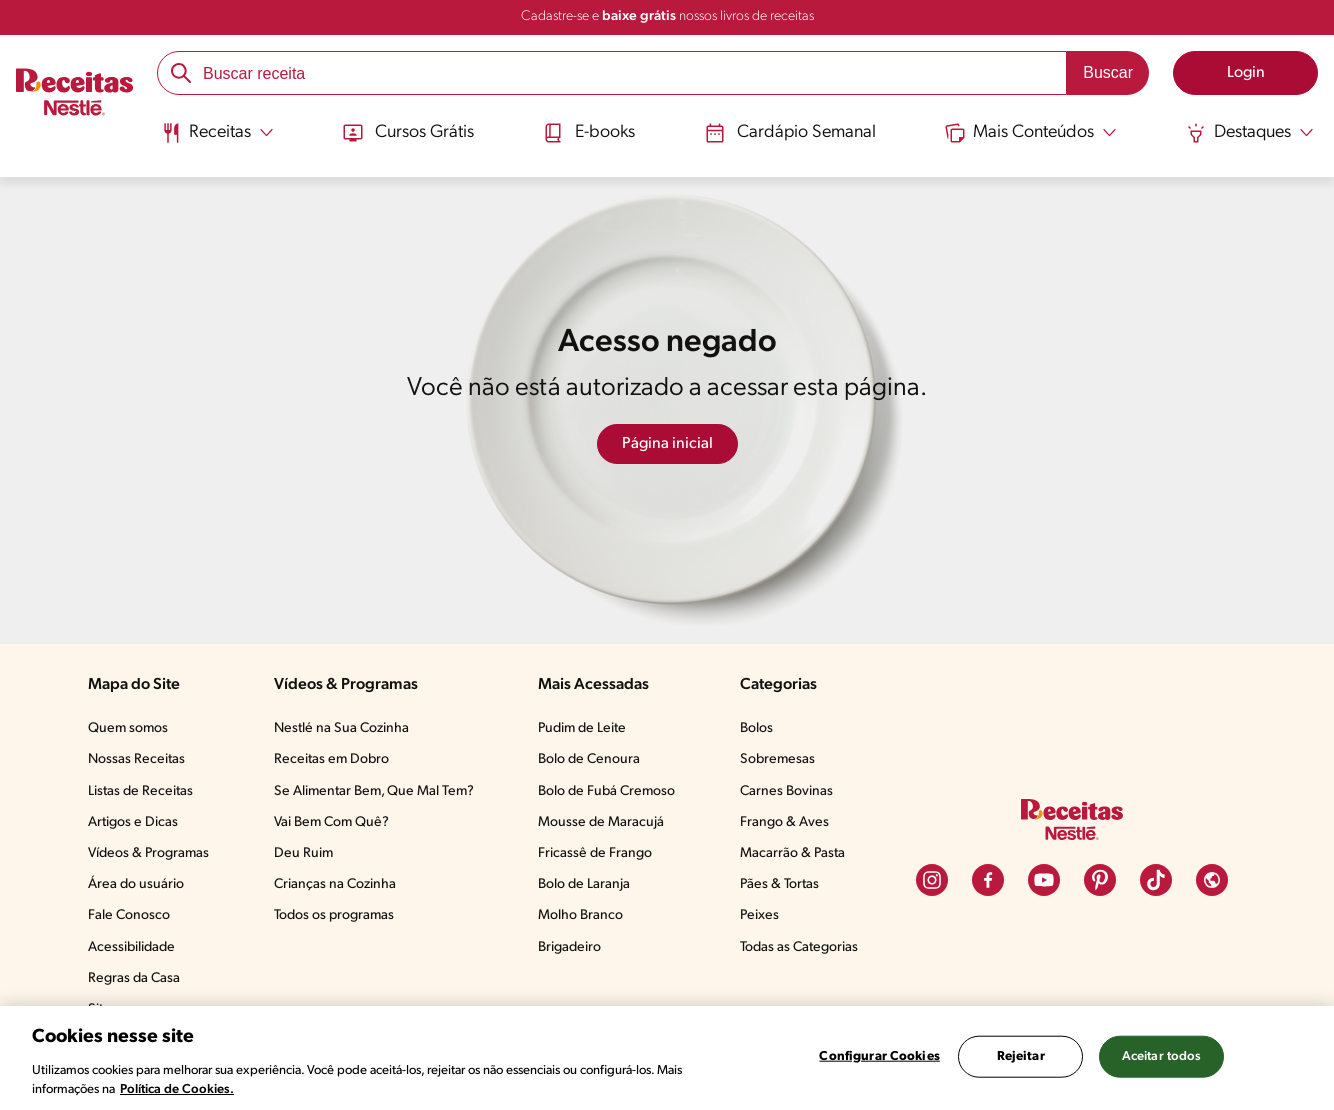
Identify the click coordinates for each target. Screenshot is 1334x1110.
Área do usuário (136, 884)
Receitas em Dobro (331, 759)
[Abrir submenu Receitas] (217, 133)
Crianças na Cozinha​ (335, 884)
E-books (589, 133)
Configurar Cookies (879, 1056)
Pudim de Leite (582, 728)
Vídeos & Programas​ (148, 853)
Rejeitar (1021, 1056)
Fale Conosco (129, 915)
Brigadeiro (569, 947)
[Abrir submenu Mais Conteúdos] (1031, 133)
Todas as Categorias (799, 947)
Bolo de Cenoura (589, 759)
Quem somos (128, 728)
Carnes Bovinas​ (786, 791)
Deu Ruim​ (303, 853)
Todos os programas (334, 915)
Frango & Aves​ (784, 822)
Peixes (759, 915)
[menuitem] (217, 140)
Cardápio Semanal (790, 133)
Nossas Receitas (136, 759)
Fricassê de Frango (595, 853)
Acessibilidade (131, 947)
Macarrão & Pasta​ (792, 853)
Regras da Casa (134, 978)
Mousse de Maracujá (601, 822)
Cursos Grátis (408, 133)
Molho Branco (580, 915)
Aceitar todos (1162, 1056)
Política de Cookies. (177, 1089)
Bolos (756, 728)
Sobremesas (777, 759)
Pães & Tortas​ (779, 884)
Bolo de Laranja (584, 884)
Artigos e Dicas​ (133, 822)
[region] (667, 1058)
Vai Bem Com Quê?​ (331, 822)
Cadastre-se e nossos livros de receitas (667, 16)
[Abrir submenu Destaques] (1250, 133)
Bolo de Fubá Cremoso (606, 791)
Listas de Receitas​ (140, 791)
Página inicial (667, 444)
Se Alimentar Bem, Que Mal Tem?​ (374, 791)
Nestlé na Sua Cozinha (341, 728)
